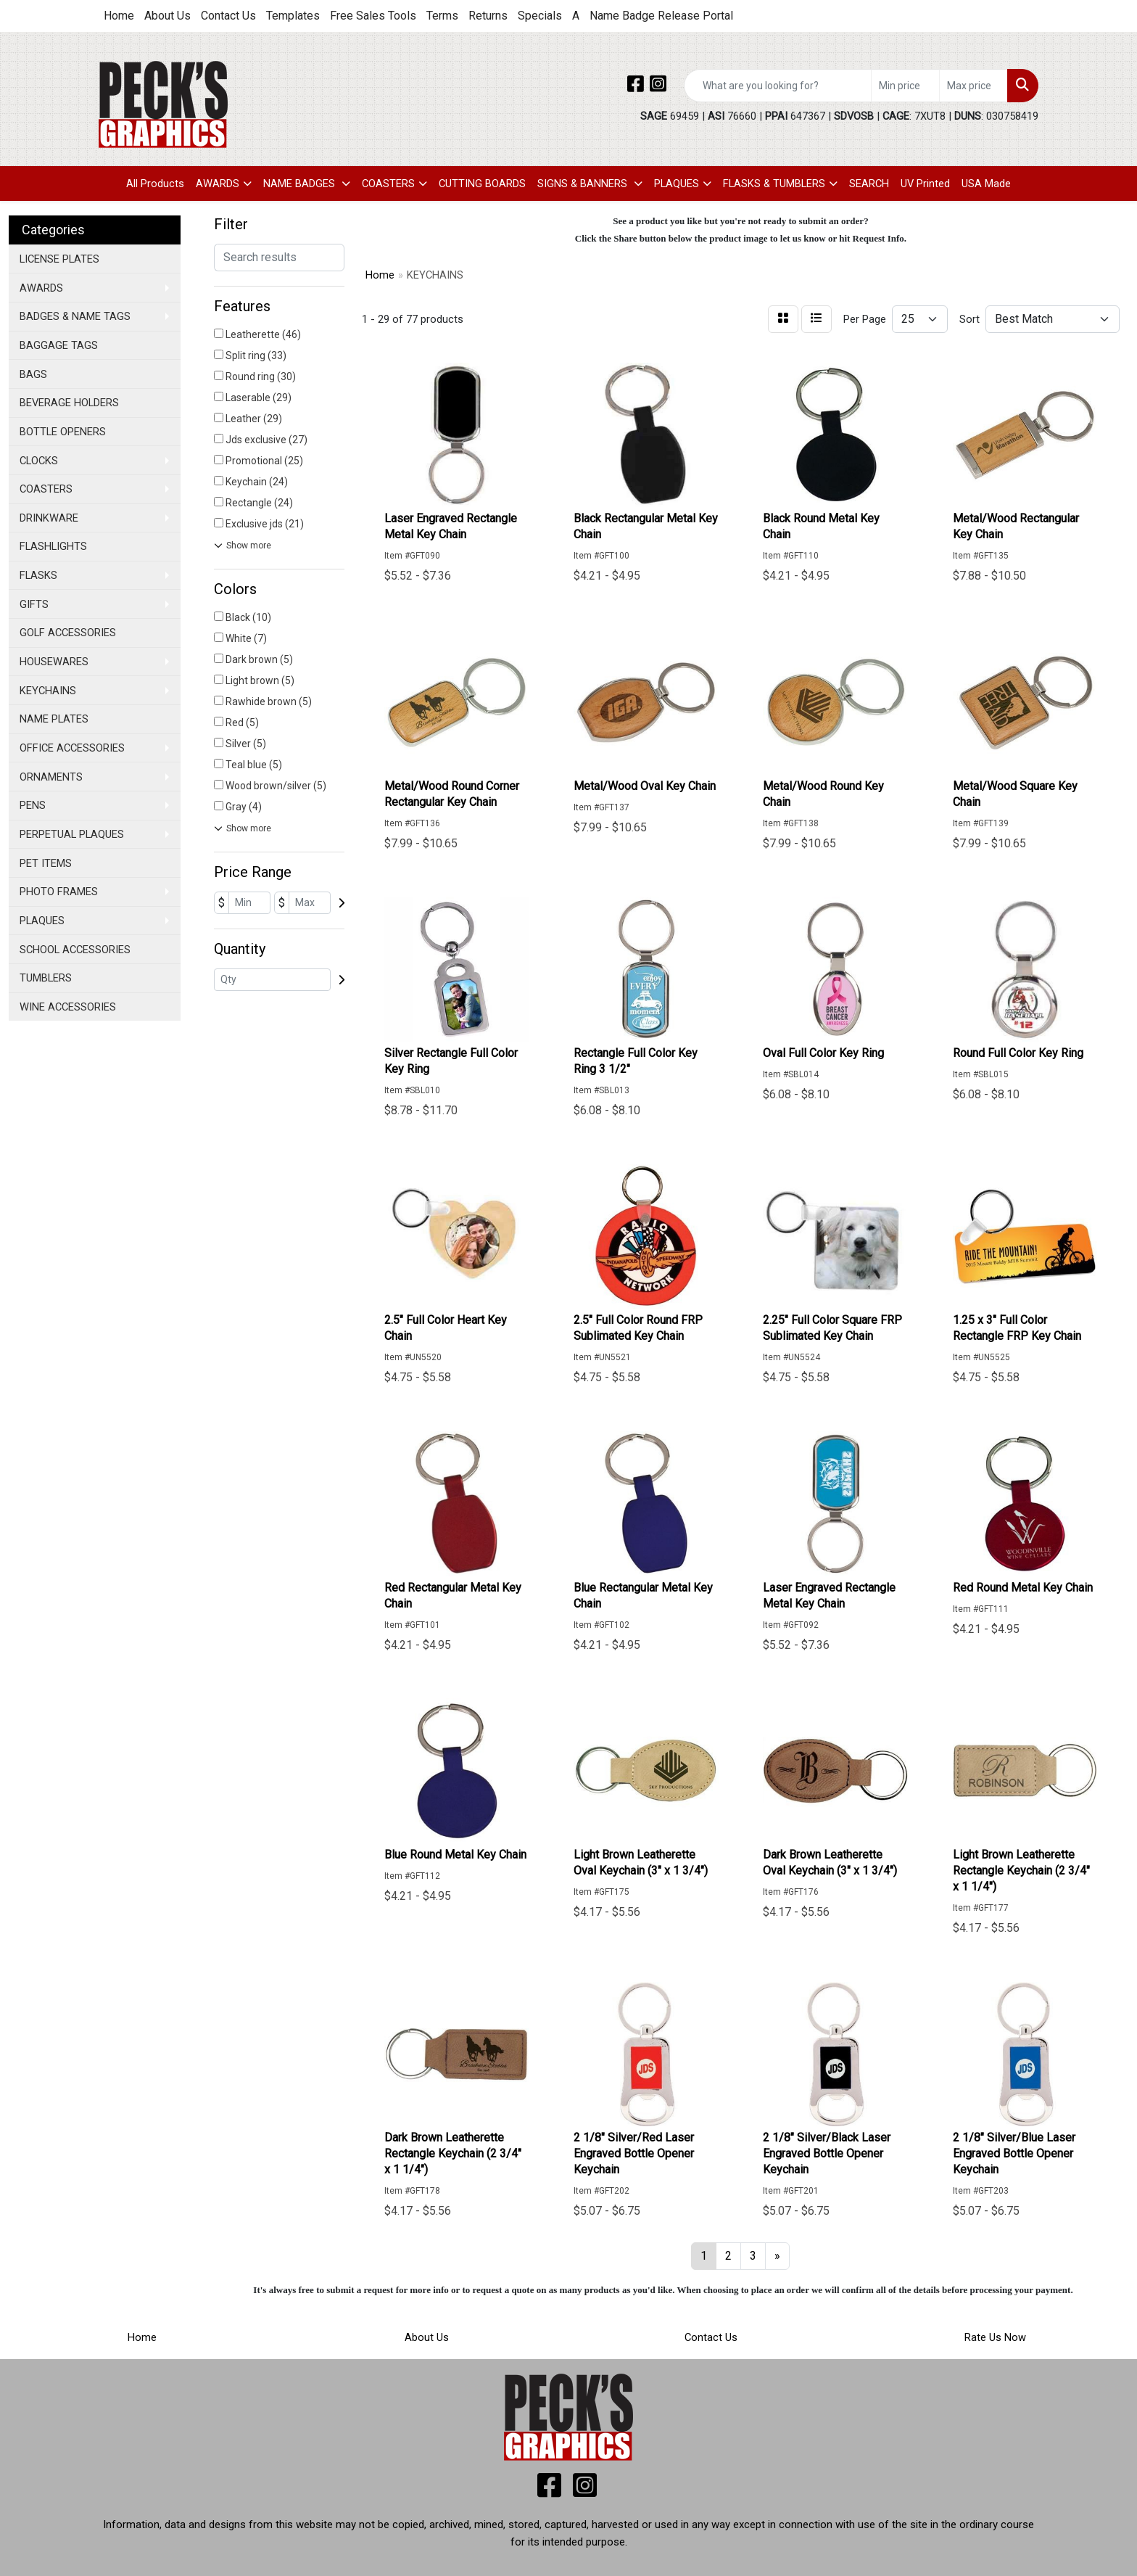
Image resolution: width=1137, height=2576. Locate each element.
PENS (33, 805)
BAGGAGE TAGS (59, 345)
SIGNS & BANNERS (583, 183)
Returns (488, 15)
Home (119, 15)
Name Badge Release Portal (661, 15)
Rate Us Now (995, 2337)
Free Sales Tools (373, 15)
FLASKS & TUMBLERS (774, 183)
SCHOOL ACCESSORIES (75, 949)
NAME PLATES (54, 718)
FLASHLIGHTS (53, 546)
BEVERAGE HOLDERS (69, 402)
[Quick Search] (778, 85)
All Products (155, 183)
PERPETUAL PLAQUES (72, 834)
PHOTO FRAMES (59, 891)
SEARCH (869, 183)
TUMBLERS (46, 977)
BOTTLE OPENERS (63, 431)
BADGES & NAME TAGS (75, 316)
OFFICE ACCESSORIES (72, 747)
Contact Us (228, 15)
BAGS (33, 374)
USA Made (986, 183)
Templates (293, 15)
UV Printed (925, 183)
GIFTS (34, 604)
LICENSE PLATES (59, 259)
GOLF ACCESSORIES (68, 632)
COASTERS (388, 183)
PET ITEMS (46, 863)
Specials (540, 15)
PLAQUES (676, 183)
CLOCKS (39, 460)
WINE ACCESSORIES (68, 1006)
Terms (442, 15)
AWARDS (217, 183)
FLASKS (38, 575)
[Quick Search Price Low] (905, 85)
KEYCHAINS (48, 690)
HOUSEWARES (54, 661)
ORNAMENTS (51, 776)
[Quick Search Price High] (973, 85)
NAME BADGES (300, 183)
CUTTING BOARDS (482, 183)
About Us (167, 15)
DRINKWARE (49, 517)
